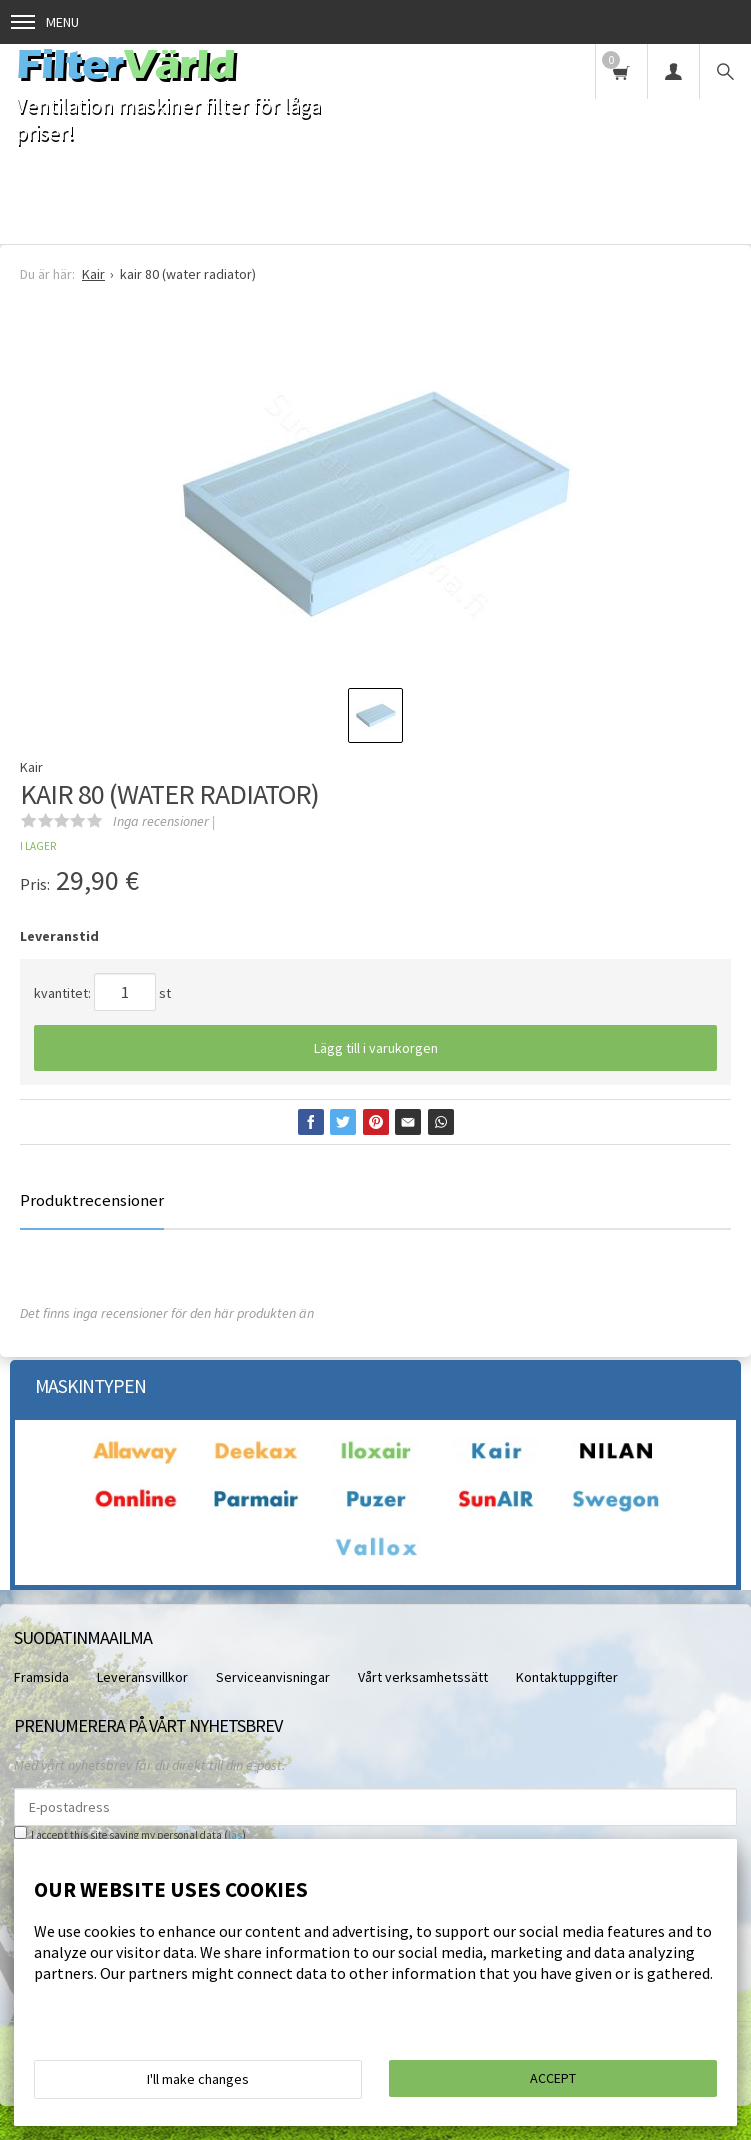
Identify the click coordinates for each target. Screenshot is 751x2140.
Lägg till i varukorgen (376, 1048)
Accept (553, 2078)
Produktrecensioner (92, 1200)
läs (235, 1835)
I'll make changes (198, 2079)
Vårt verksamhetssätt (423, 1677)
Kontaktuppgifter (567, 1677)
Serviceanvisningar (273, 1677)
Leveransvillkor (142, 1677)
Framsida (41, 1677)
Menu (45, 22)
